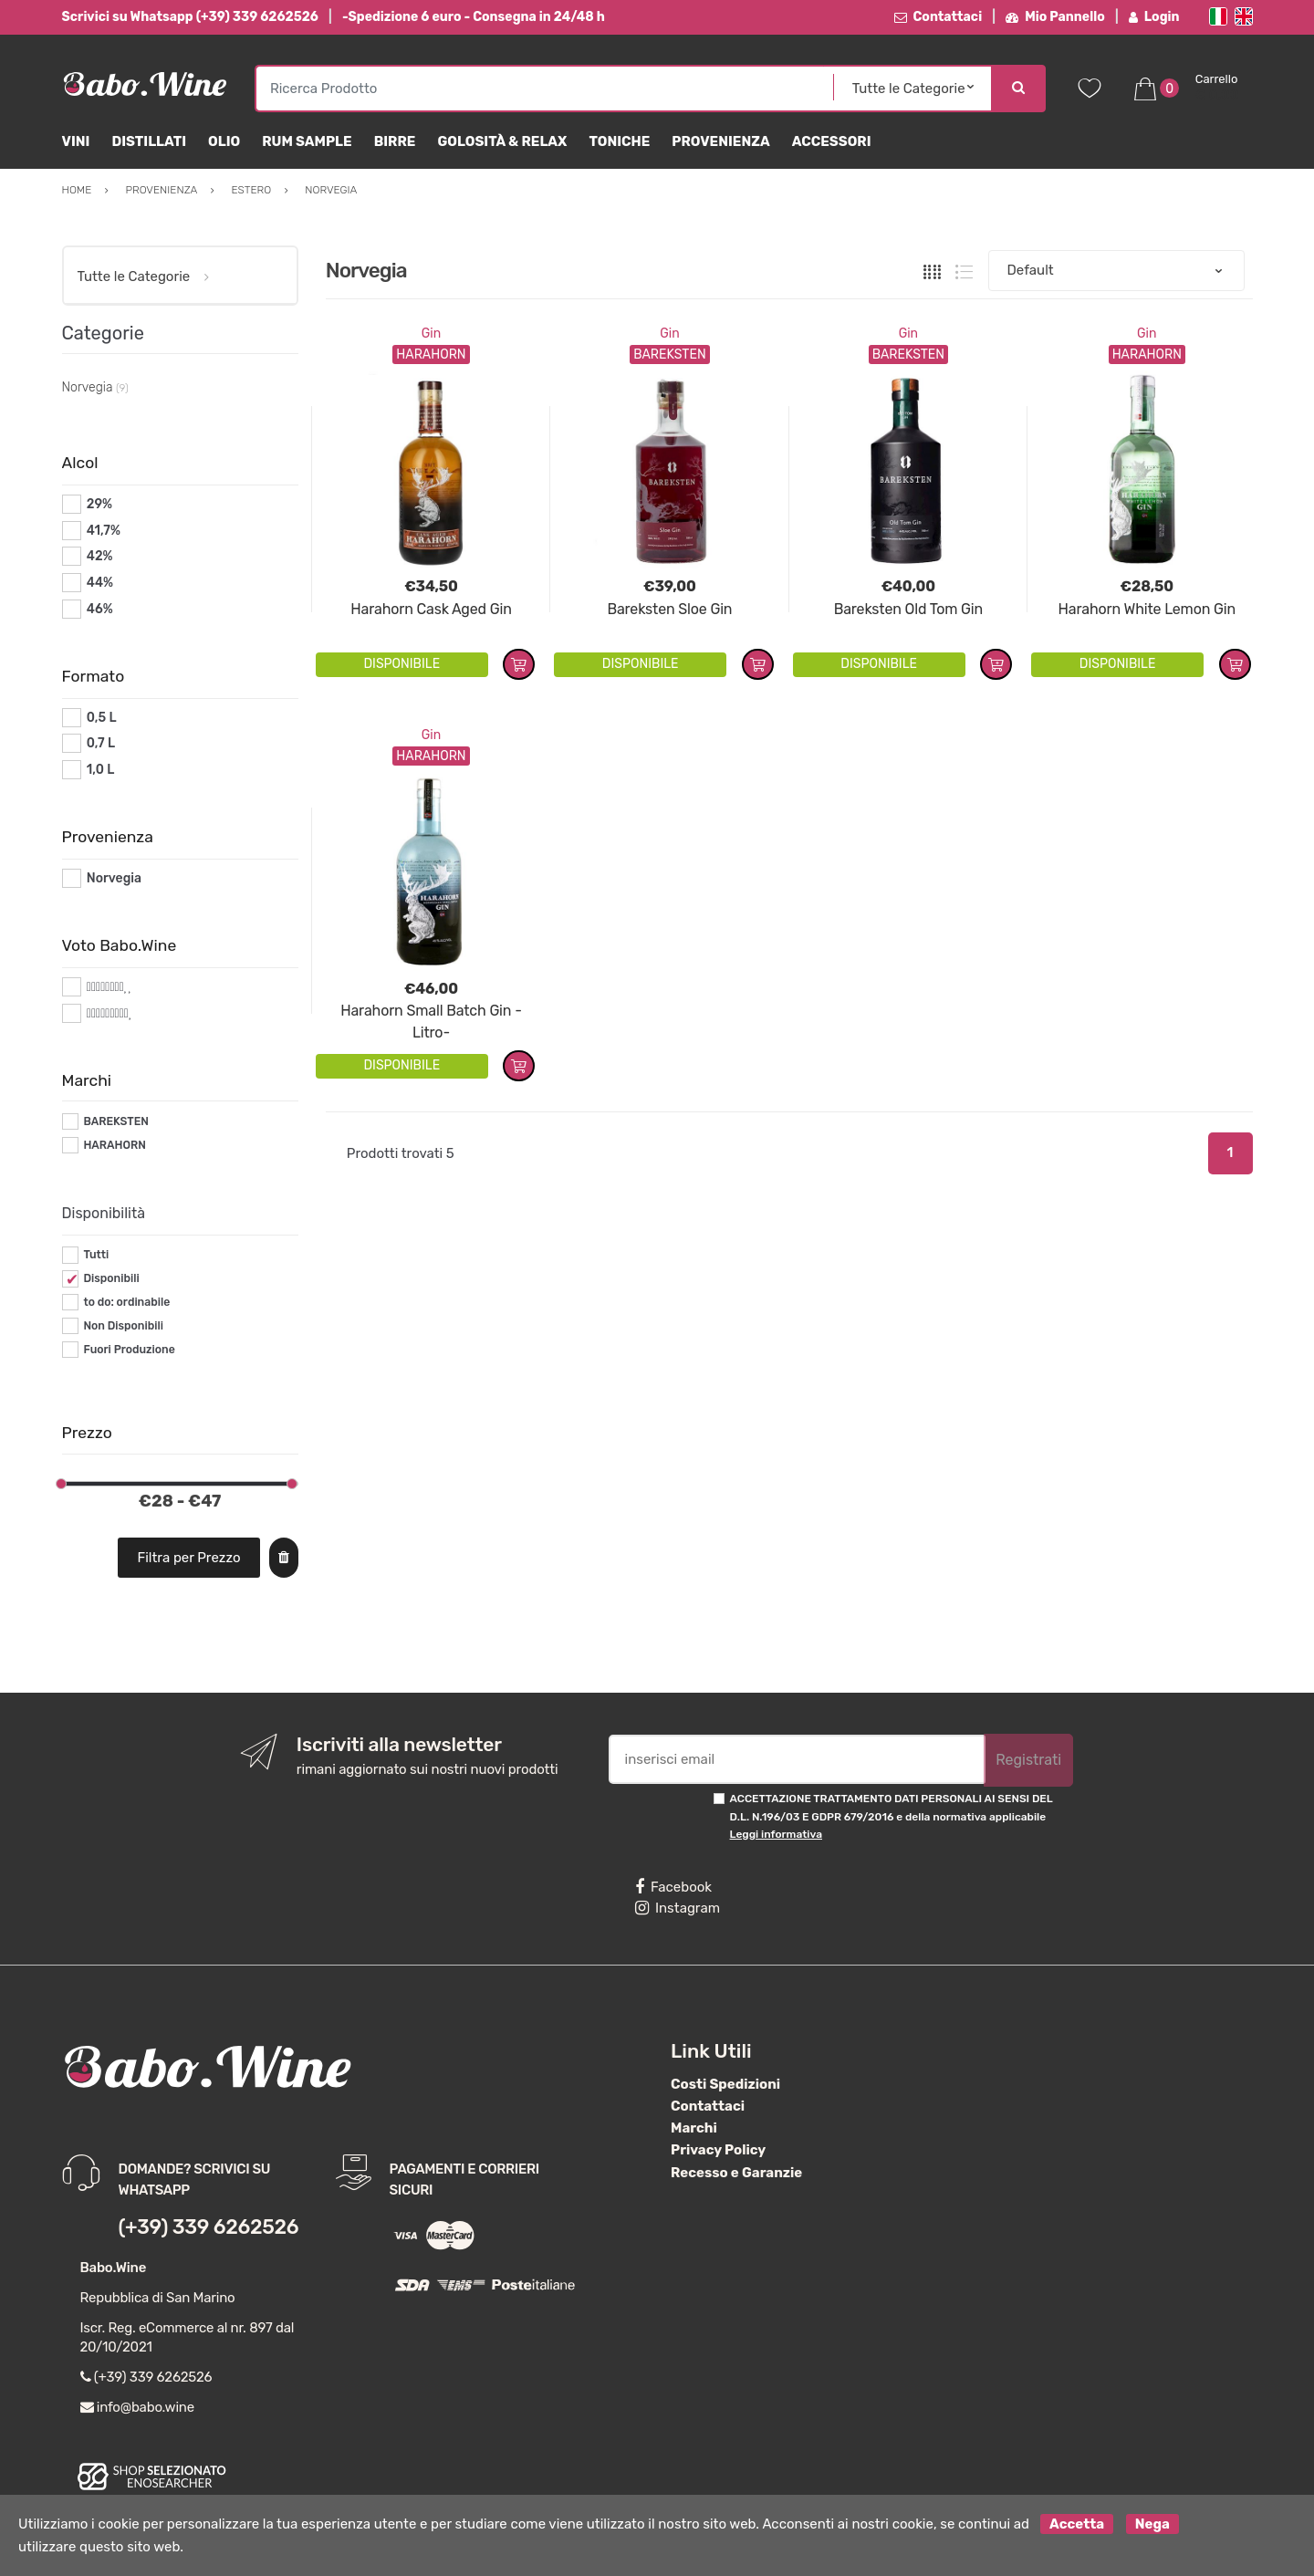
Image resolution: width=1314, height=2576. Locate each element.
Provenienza (720, 141)
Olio (224, 141)
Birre (395, 141)
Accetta (1076, 2524)
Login (1154, 17)
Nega (1152, 2524)
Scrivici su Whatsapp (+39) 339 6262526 (190, 17)
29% (99, 504)
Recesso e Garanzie (736, 2172)
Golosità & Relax (502, 141)
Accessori (831, 141)
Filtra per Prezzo (188, 1557)
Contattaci (938, 17)
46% (100, 609)
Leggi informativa (776, 1834)
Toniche (619, 141)
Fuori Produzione (128, 1349)
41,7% (103, 530)
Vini (76, 141)
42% (100, 556)
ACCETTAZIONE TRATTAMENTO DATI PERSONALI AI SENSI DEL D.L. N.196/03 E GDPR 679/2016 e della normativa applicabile (891, 1816)
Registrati (1028, 1759)
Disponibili (111, 1278)
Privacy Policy (718, 2150)
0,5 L (102, 717)
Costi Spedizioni (725, 2084)
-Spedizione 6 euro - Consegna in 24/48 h (473, 17)
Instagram (677, 1908)
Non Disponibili (123, 1325)
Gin (431, 333)
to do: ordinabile (126, 1302)
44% (100, 582)
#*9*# (105, 1013)
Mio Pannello (1055, 17)
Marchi (694, 2128)
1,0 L (101, 769)
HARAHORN (114, 1145)
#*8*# (105, 987)
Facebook (673, 1887)
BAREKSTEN (116, 1121)
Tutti (96, 1254)
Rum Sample (306, 141)
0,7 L (101, 743)
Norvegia (114, 878)
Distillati (148, 141)
